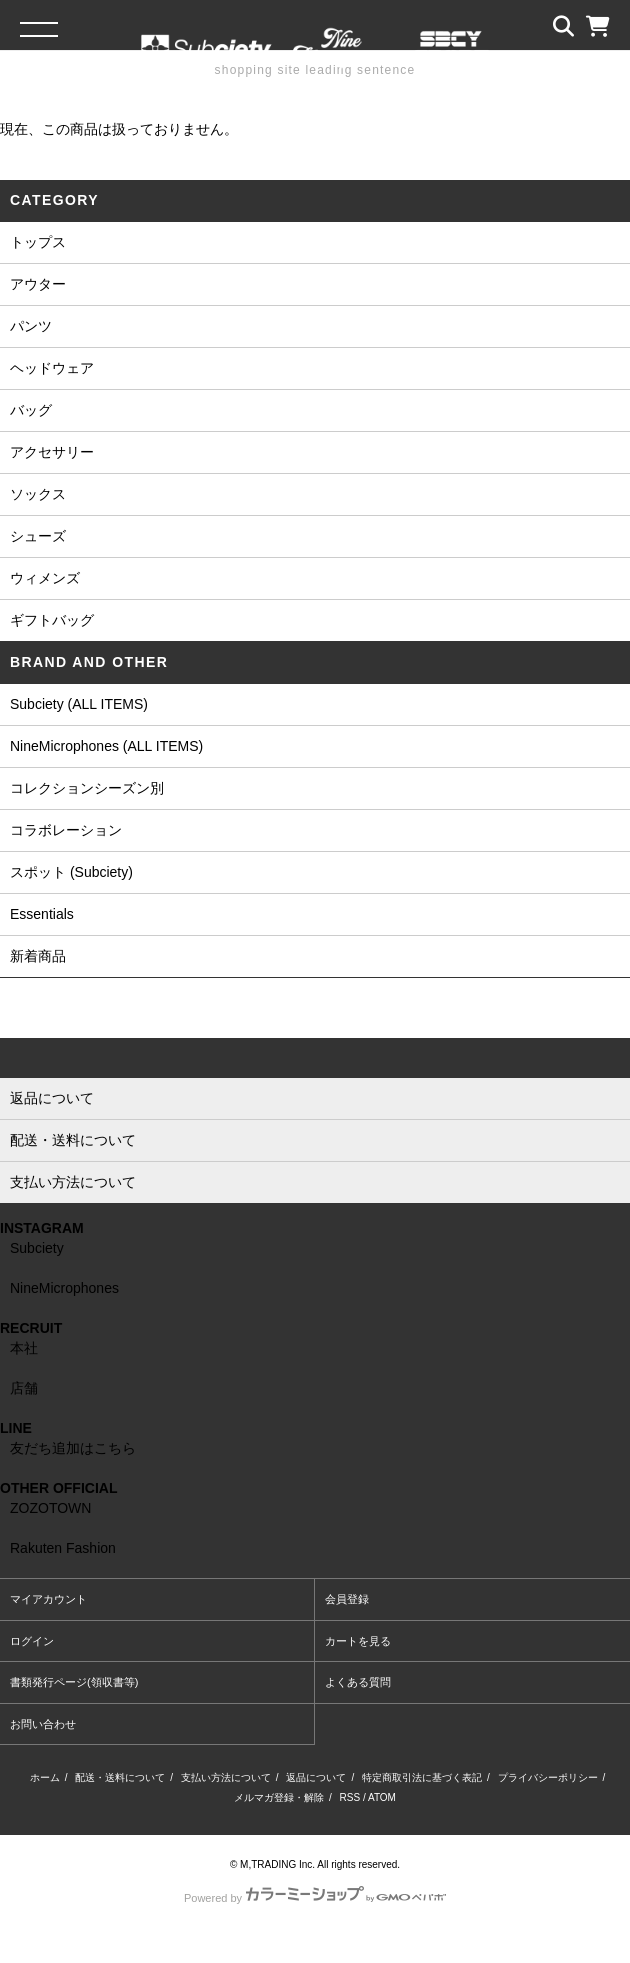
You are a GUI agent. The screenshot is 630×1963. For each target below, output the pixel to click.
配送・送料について (120, 1777)
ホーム (45, 1777)
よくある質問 (358, 1682)
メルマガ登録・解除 (279, 1797)
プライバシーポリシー (548, 1777)
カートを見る (358, 1641)
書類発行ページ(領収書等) (74, 1682)
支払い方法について (226, 1777)
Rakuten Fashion (63, 1548)
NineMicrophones (64, 1288)
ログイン (32, 1641)
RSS (350, 1797)
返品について (316, 1777)
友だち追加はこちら (73, 1448)
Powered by (315, 1898)
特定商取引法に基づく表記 (422, 1777)
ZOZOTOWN (50, 1508)
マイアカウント (48, 1599)
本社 (24, 1348)
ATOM (382, 1797)
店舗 (24, 1388)
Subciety (37, 1248)
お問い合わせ (43, 1724)
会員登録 (347, 1599)
